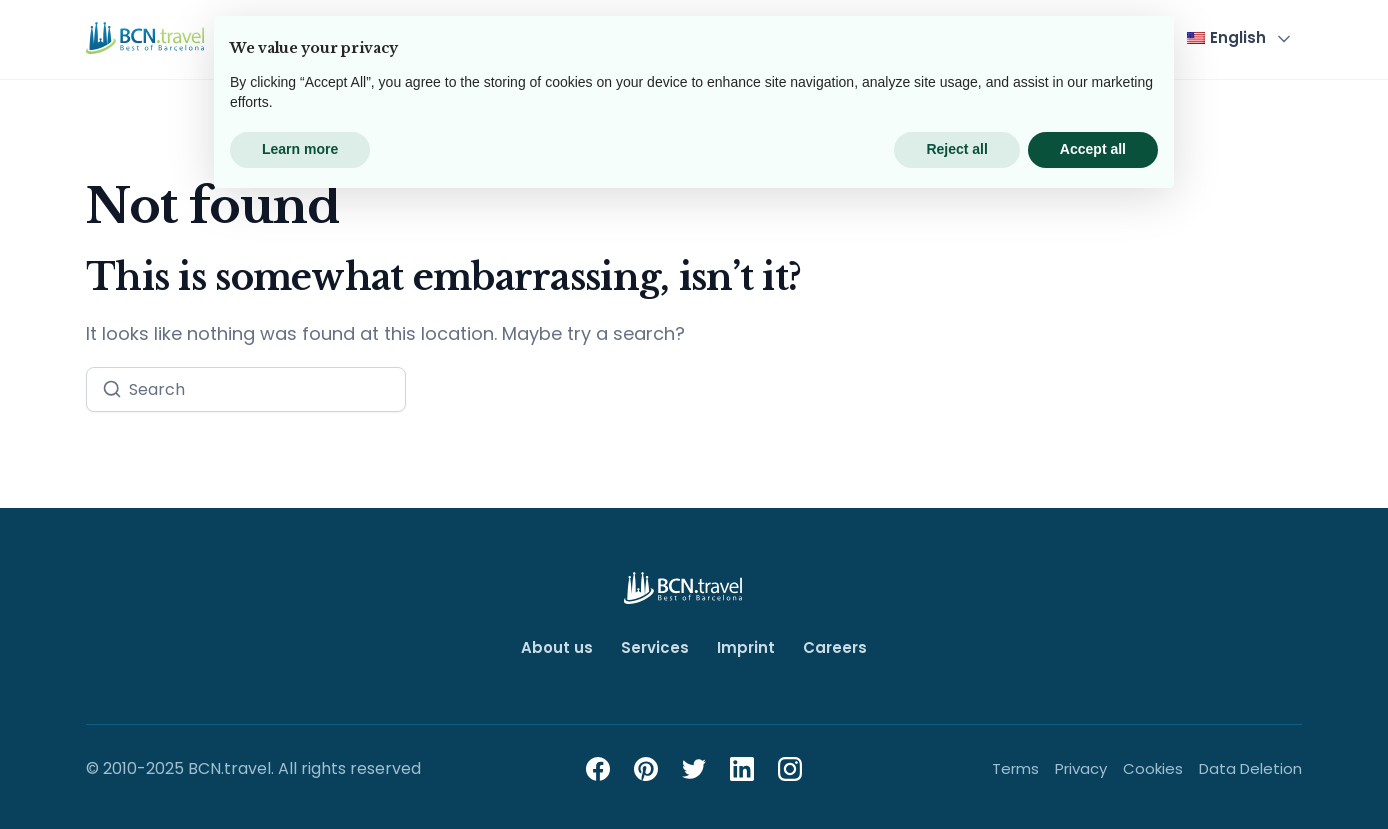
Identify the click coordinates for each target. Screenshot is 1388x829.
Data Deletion (1250, 768)
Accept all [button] (1093, 774)
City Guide (881, 37)
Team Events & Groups (719, 37)
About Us (1015, 37)
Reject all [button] (956, 774)
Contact (1112, 37)
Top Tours (560, 37)
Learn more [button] (300, 774)
